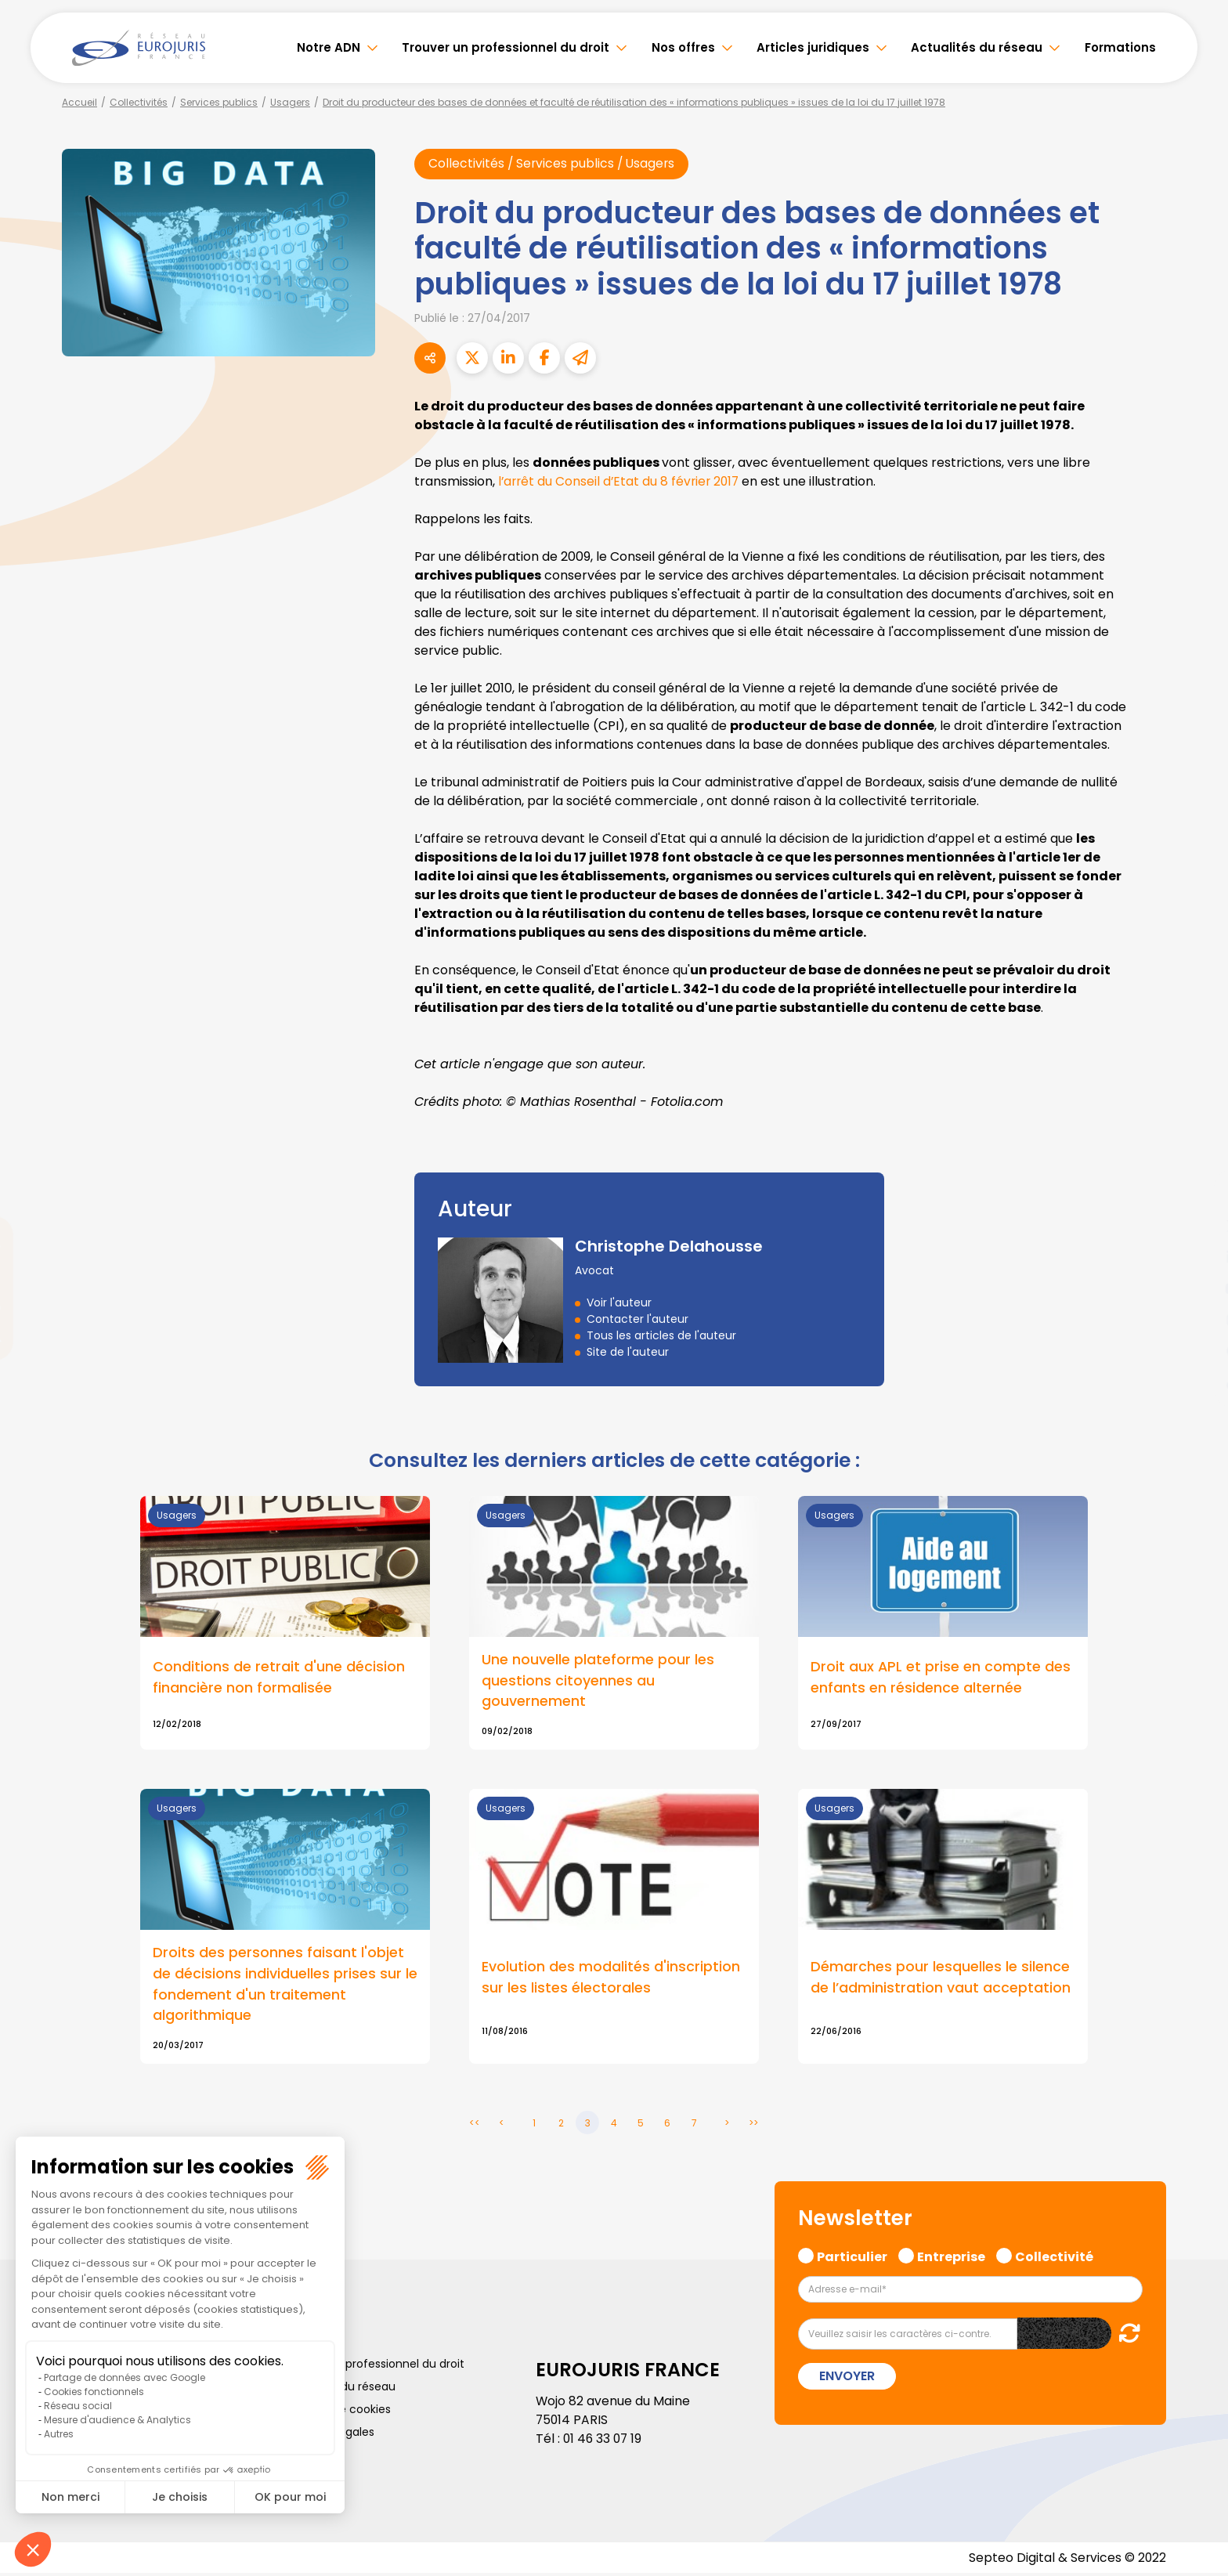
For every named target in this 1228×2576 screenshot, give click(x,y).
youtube (1196, 1288)
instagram (1196, 1319)
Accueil (79, 102)
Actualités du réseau (976, 47)
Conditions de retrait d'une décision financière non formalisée (279, 1678)
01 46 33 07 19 (604, 2441)
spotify (1196, 1351)
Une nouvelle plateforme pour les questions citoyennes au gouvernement (598, 1682)
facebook (1196, 1194)
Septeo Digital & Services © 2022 (1066, 2560)
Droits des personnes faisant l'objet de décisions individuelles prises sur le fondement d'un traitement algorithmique (285, 1986)
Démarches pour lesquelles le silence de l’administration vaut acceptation (941, 1979)
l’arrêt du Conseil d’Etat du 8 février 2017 (621, 481)
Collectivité (1054, 2258)
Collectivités (139, 102)
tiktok (1196, 1382)
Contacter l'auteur (637, 1320)
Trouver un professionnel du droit (505, 47)
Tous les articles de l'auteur (661, 1336)
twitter (1196, 1225)
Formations (1120, 47)
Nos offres (683, 47)
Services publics (219, 102)
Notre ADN (328, 47)
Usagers (290, 102)
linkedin (1196, 1257)
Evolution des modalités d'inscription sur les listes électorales (611, 1979)
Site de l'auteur (628, 1352)
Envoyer (847, 2378)
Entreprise (951, 2258)
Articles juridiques (813, 47)
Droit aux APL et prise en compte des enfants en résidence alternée (941, 1678)
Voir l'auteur (619, 1303)
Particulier (852, 2258)
